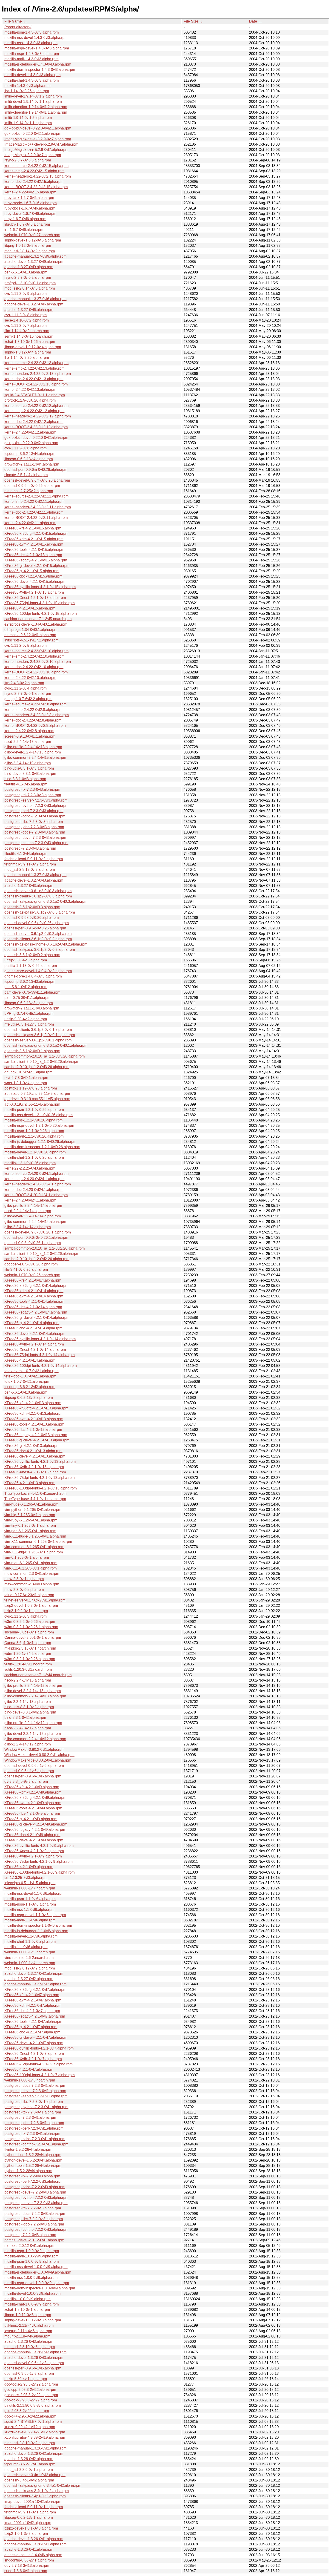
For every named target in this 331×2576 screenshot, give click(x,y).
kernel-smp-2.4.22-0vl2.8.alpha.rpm (33, 710)
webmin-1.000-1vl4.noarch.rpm (29, 1963)
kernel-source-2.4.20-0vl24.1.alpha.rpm (36, 1174)
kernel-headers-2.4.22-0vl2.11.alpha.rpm (37, 507)
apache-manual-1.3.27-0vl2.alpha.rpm (35, 1984)
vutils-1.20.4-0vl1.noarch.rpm (28, 1664)
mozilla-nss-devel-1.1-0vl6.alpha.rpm (34, 1893)
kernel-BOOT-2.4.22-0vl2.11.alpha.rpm (36, 518)
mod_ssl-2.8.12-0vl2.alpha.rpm (29, 1968)
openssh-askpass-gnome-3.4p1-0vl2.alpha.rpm (42, 2485)
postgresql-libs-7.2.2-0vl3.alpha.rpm (33, 2219)
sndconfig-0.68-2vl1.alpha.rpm (29, 2560)
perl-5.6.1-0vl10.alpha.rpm (25, 1392)
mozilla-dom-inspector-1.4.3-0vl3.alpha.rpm (39, 70)
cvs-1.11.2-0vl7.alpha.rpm (25, 326)
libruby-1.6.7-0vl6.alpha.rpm (27, 224)
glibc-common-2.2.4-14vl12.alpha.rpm (35, 1739)
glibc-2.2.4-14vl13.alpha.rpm (27, 1702)
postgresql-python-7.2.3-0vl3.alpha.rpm (36, 806)
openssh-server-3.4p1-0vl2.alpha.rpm (35, 2475)
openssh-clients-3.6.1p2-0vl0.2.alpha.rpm (38, 939)
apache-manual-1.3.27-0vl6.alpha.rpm (35, 299)
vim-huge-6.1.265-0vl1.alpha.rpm (31, 1504)
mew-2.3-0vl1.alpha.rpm (24, 1579)
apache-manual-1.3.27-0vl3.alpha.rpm (35, 875)
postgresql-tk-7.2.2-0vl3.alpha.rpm (32, 2176)
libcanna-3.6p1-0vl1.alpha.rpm (29, 1632)
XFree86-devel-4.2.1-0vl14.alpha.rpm (34, 1334)
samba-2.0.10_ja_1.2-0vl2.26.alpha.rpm (36, 1259)
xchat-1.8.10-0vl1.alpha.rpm (27, 2310)
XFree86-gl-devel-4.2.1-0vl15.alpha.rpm (36, 566)
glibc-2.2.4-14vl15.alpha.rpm (27, 763)
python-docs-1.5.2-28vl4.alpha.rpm (32, 2155)
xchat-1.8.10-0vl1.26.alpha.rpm (29, 342)
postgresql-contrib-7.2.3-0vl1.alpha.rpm (36, 2144)
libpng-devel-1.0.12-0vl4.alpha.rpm (32, 347)
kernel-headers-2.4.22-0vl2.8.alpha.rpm (36, 715)
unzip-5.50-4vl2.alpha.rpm (25, 1019)
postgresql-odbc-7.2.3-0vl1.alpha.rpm (34, 2139)
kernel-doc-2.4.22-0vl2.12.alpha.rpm (33, 422)
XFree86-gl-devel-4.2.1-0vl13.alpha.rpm (36, 1440)
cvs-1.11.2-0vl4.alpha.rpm (25, 688)
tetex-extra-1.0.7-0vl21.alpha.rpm (31, 1371)
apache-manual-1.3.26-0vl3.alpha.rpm (35, 2352)
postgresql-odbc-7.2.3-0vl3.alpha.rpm (34, 816)
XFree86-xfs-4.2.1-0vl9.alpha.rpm (31, 1787)
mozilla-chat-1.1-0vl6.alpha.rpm (30, 1942)
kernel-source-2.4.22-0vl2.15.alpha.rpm (36, 166)
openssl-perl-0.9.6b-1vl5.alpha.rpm (32, 2368)
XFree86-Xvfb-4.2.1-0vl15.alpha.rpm (34, 592)
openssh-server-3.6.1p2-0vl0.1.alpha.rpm (38, 1040)
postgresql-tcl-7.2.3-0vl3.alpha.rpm (32, 795)
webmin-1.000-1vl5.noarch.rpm (29, 1952)
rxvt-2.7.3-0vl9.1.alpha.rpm (26, 1078)
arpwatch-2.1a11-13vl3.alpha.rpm (31, 1008)
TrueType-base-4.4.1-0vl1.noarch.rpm (35, 1499)
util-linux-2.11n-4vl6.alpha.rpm (29, 2325)
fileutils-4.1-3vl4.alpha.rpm (25, 854)
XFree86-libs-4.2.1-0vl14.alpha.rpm (33, 1307)
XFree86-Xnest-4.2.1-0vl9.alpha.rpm (34, 1851)
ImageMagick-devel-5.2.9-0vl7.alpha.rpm (37, 139)
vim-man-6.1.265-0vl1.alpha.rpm (30, 1563)
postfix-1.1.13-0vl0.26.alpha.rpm (30, 966)
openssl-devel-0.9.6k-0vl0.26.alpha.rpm (36, 923)
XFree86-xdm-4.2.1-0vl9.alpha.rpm (32, 1792)
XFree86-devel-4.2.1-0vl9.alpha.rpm (33, 1840)
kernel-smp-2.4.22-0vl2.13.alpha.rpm (34, 368)
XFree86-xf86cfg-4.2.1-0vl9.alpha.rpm (35, 1798)
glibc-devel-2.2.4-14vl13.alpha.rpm (32, 1691)
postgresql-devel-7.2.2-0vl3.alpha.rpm (35, 2192)
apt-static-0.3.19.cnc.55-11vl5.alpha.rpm (37, 1093)
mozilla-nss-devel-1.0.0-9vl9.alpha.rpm (36, 2267)
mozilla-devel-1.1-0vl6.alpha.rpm (30, 1936)
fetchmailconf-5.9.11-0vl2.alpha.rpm (33, 859)
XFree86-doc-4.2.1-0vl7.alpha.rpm (32, 2032)
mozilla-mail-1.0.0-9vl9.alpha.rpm (31, 2256)
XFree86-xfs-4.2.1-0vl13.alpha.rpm (32, 1403)
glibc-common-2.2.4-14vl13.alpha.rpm (35, 1696)
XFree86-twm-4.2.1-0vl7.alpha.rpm (32, 2000)
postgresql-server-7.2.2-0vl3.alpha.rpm (36, 2203)
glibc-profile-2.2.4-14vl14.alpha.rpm (33, 1206)
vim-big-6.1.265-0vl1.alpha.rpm (29, 1515)
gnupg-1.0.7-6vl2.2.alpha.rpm (28, 699)
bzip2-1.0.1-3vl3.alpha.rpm (26, 2534)
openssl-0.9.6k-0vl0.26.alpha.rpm (31, 918)
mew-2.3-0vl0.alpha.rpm (24, 1590)
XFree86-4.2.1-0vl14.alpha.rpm (29, 1360)
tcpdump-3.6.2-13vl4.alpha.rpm (29, 454)
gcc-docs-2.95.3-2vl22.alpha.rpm (31, 2395)
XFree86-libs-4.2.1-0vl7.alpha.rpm (32, 2011)
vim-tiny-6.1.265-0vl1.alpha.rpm (30, 1525)
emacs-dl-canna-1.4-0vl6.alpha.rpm (33, 2555)
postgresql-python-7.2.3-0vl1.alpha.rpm (36, 2107)
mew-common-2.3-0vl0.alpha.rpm (31, 1584)
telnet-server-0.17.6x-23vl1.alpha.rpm (35, 1600)
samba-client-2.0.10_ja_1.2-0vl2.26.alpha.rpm (41, 1254)
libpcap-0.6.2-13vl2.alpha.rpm (28, 1398)
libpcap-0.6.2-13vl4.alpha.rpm (28, 459)
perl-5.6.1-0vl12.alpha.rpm (25, 987)
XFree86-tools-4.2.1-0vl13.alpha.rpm (34, 1424)
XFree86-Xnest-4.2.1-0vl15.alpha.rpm (35, 598)
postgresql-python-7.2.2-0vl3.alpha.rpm (36, 2197)
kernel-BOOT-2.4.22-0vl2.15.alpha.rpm (36, 187)
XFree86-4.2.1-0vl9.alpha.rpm (28, 1867)
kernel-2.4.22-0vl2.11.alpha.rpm (30, 523)
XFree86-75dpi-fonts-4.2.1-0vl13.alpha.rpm (39, 1478)
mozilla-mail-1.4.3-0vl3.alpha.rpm (31, 59)
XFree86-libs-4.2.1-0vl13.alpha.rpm (33, 1430)
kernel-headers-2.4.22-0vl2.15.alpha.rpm (37, 176)
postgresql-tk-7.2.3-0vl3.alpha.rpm (32, 789)
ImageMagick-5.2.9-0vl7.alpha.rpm (32, 155)
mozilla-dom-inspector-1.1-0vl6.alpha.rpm (38, 1925)
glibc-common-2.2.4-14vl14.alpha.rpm (35, 1222)
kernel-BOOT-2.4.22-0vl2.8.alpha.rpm (35, 725)
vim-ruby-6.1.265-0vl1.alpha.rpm (30, 1520)
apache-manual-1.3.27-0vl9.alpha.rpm (35, 256)
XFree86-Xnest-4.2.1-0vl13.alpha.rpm (35, 1472)
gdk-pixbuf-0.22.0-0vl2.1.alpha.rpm (32, 133)
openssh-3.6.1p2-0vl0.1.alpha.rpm (32, 1051)
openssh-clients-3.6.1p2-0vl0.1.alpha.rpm (38, 1030)
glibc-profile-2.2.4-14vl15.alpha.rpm (33, 747)
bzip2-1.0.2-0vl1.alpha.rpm (26, 1611)
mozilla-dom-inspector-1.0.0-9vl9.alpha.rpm (39, 2288)
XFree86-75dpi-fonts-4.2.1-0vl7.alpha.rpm (38, 2064)
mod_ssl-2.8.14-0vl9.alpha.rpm (29, 251)
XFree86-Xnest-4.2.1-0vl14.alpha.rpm (35, 1349)
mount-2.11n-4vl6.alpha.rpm (27, 2336)
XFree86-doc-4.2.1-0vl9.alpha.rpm (32, 1835)
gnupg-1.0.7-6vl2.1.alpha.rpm (28, 1072)
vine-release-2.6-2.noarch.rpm (29, 1958)
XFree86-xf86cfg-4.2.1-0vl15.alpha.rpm (36, 533)
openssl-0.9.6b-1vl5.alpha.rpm (29, 2373)
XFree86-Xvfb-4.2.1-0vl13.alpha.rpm (34, 1467)
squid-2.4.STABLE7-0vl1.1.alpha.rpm (34, 395)
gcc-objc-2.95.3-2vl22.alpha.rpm (30, 2400)
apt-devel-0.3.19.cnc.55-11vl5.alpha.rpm (37, 1099)
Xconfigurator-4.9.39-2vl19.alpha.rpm (34, 2437)
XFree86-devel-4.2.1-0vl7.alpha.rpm (33, 2043)
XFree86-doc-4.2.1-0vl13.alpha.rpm (33, 1451)
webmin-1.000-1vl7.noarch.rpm (29, 1888)
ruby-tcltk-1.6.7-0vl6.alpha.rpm (29, 198)
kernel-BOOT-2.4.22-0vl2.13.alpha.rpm (36, 384)
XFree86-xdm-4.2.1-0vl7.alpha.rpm (32, 2005)
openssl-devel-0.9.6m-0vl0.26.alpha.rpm (37, 480)
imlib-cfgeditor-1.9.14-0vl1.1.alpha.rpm (35, 112)
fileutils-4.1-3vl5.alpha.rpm (25, 784)
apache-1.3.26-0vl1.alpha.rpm (28, 2549)
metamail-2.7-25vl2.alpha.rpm (28, 491)
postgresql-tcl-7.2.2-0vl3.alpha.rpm (32, 2208)
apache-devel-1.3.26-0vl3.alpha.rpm (33, 2358)
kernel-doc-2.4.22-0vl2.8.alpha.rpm (32, 720)
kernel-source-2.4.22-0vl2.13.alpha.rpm (36, 363)
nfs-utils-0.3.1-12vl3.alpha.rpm (29, 1024)
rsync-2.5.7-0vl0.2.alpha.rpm (27, 277)
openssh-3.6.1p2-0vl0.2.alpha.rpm (32, 955)
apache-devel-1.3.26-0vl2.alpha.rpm (33, 2453)
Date (253, 21)
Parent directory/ (17, 27)
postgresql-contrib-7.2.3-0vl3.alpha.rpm (36, 843)
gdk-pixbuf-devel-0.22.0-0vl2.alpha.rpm (36, 438)
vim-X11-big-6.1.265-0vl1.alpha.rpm (33, 1552)
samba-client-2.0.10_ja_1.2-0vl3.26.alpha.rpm (41, 1062)
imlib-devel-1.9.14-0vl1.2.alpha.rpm (33, 96)
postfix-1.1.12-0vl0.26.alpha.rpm (30, 1088)
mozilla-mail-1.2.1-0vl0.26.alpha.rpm (34, 1136)
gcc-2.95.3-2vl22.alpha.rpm (26, 2411)
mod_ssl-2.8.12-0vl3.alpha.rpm (29, 869)
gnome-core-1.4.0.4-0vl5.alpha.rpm (33, 976)
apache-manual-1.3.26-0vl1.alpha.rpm (35, 2544)
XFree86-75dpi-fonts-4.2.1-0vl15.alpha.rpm (39, 603)
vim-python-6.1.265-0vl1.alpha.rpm (32, 1510)
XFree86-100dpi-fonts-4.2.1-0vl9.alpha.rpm (39, 1872)
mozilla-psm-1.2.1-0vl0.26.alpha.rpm (34, 1110)
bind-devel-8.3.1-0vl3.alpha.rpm (30, 774)
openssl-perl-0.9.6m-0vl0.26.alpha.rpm (35, 470)
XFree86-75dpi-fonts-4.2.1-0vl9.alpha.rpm (38, 1861)
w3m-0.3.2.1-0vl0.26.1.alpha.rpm (31, 1627)
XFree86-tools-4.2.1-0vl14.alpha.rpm (34, 1301)
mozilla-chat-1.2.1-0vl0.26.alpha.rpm (34, 1157)
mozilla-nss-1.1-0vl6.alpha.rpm (29, 1910)
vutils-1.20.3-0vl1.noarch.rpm (28, 1669)
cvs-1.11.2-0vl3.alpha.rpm (25, 1616)
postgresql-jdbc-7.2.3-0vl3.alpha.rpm (34, 827)
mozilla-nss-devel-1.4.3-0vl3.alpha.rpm (36, 38)
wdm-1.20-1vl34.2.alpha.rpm (27, 1654)
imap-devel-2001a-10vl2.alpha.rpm (32, 2502)
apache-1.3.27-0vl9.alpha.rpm (28, 267)
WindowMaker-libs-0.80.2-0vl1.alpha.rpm (37, 1760)
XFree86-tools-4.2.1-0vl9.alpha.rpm (33, 1808)
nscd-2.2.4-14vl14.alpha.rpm (27, 1211)
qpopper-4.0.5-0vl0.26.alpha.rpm (31, 1264)
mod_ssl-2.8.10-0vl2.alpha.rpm (29, 2443)
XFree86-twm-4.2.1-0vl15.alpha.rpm (33, 544)
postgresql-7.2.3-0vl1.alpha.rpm (30, 2117)
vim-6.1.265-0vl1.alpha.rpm (26, 1557)
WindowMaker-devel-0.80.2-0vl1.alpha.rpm (39, 1755)
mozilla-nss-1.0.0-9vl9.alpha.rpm (30, 2278)
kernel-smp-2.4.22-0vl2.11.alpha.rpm (34, 501)
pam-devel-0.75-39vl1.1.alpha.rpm (32, 992)
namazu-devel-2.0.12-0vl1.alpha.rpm (34, 2240)
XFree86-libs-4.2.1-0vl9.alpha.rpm (32, 1813)
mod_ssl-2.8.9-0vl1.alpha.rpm (28, 2470)
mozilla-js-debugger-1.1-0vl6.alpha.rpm (36, 1931)
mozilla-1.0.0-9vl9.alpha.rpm (27, 2299)
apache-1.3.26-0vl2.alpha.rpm (28, 2459)
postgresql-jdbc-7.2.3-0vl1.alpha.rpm (34, 2123)
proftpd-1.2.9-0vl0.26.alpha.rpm (30, 400)
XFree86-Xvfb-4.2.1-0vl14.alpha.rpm (34, 1344)
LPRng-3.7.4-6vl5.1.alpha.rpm (28, 1013)
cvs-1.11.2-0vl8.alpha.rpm (25, 315)
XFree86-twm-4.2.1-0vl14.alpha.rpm (33, 1296)
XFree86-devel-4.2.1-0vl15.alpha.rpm (34, 582)
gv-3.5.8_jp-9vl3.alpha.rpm (26, 1781)
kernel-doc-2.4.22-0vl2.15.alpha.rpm (33, 182)
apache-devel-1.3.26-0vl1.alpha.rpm (33, 2539)
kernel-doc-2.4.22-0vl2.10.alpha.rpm (33, 667)
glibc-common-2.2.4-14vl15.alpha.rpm (35, 757)
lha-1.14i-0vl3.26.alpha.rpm (26, 357)
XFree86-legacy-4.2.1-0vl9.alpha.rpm (34, 1829)
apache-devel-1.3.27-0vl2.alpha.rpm (33, 1973)
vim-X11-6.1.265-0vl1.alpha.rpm (30, 1568)
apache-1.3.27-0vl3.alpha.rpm (28, 886)
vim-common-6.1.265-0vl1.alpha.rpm (34, 1547)
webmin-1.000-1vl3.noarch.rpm (29, 2080)
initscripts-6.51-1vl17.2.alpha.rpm (31, 640)
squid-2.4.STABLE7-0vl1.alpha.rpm (33, 2422)
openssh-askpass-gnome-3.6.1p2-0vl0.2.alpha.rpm (45, 944)
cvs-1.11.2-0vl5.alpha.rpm (25, 645)
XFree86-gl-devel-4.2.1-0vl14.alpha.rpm (36, 1318)
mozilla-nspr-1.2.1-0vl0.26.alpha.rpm (34, 1131)
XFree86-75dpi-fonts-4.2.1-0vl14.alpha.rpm (39, 1355)
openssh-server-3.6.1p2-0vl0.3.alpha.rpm (38, 891)
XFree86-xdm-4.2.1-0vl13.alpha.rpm (33, 1413)
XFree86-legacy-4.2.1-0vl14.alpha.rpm (35, 1312)
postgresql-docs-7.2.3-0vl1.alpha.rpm (34, 2085)
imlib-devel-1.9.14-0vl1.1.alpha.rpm (33, 102)
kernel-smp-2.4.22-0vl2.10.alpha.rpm (34, 656)
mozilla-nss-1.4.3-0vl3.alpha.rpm (30, 43)
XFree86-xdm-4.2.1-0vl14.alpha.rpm (33, 1291)
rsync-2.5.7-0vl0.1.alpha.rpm (27, 694)
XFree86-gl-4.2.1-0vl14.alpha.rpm (31, 1323)
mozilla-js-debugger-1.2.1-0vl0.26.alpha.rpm (40, 1142)
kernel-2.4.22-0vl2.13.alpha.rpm (30, 389)
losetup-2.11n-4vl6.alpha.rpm (28, 2331)
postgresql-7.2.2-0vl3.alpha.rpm (30, 2235)
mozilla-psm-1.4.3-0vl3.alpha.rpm (31, 32)
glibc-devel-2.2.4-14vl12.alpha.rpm (32, 1734)
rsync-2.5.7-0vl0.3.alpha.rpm (27, 160)
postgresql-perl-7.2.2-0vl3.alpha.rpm (33, 2181)
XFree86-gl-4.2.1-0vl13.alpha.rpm (31, 1446)
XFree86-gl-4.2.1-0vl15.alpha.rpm (31, 571)
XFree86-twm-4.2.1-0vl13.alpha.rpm (33, 1419)
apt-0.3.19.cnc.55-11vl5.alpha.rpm (32, 1104)
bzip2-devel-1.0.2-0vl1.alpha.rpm (31, 1605)
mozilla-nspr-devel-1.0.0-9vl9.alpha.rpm (36, 2283)
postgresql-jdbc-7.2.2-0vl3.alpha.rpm (34, 2224)
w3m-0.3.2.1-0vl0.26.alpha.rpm (29, 1659)
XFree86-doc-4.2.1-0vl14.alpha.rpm (33, 1328)
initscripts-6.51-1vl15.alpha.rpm (29, 1883)
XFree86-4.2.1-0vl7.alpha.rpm (28, 2069)
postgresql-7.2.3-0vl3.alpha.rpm (30, 848)
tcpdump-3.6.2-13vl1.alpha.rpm (29, 2464)
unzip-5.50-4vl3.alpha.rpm (25, 960)
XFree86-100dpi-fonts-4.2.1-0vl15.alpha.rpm (40, 613)
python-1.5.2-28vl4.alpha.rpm (28, 2171)
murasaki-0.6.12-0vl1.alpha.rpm (30, 635)
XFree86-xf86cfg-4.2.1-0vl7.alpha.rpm (35, 1990)
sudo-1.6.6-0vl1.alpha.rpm (25, 2571)
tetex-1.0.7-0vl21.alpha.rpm (26, 1381)
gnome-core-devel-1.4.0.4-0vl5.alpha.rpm (38, 971)
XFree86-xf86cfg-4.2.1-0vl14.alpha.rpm (36, 1286)
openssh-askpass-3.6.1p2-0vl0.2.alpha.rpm (39, 950)
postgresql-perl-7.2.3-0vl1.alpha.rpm (33, 2128)
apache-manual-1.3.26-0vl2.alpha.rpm (35, 2448)
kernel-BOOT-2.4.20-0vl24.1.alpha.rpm (36, 1195)
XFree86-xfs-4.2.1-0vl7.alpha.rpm (31, 1995)
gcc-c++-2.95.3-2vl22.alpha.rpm (30, 2416)
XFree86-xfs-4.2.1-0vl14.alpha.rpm (32, 1280)
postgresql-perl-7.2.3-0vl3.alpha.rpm (33, 811)
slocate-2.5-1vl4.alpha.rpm (26, 475)
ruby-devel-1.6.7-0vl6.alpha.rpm (30, 214)
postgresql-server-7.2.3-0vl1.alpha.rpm (36, 2096)
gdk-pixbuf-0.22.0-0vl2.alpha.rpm (31, 443)
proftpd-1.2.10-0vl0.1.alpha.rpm (30, 283)
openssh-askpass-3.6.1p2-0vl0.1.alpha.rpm (39, 1035)
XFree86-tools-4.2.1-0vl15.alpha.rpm (34, 550)
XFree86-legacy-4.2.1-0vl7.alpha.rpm (34, 2016)
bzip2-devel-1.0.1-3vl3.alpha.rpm (31, 2528)
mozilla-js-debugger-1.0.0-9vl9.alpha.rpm (37, 2272)
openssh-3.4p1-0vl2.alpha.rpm (29, 2480)
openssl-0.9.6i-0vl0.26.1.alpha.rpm (32, 1243)
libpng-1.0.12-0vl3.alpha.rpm (27, 2315)
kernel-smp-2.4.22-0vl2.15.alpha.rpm (34, 171)
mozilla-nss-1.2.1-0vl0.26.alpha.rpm (33, 1120)
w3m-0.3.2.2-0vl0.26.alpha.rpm (29, 1622)
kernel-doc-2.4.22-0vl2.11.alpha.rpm (33, 512)
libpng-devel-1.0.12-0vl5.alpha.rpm (32, 240)
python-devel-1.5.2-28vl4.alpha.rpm (33, 2160)
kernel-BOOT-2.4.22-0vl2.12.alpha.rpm (36, 427)
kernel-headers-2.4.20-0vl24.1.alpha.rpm (37, 1184)
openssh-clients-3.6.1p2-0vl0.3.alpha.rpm (38, 896)
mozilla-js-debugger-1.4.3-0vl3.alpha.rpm (37, 64)
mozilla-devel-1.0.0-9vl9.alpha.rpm (32, 2293)
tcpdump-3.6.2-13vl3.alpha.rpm (29, 981)
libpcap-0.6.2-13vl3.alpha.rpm (28, 1003)
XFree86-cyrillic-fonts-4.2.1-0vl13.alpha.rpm (40, 1461)
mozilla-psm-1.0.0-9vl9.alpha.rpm (31, 2261)
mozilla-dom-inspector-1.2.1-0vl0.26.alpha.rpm (42, 1147)
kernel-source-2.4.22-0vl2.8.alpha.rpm (35, 704)
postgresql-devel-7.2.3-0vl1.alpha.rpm (35, 2091)
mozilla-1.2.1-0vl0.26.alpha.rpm (30, 1163)
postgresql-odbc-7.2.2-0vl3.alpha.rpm (34, 2187)
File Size (191, 21)
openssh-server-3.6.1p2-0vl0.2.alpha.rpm (38, 934)
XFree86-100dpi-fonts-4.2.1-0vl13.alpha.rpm (40, 1488)
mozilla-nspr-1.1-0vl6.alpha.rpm (30, 1904)
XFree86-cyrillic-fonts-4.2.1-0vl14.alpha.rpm (40, 1339)
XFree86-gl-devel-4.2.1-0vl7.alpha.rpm (35, 2037)
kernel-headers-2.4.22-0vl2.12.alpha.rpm (37, 416)
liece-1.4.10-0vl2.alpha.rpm (26, 320)
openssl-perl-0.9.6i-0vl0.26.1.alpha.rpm (36, 1237)
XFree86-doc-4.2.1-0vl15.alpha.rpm (33, 576)
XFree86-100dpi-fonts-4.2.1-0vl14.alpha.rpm (40, 1366)
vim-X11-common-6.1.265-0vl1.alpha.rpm (38, 1542)
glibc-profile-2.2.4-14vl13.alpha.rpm (33, 1686)
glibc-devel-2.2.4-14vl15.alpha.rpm (32, 752)
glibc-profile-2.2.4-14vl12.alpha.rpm (33, 1723)
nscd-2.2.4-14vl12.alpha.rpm (27, 1728)
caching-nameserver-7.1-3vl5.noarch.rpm (38, 619)
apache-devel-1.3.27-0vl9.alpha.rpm (33, 262)
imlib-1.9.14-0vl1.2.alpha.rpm (28, 118)
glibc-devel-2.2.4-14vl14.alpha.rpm (32, 1216)
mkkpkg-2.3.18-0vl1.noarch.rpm (30, 1648)
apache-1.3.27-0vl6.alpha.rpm (28, 310)
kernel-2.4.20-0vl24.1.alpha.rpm (30, 1200)
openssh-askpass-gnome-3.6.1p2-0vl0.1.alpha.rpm (45, 1045)
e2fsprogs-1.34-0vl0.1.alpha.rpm (30, 630)
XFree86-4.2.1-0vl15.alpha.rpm (29, 608)
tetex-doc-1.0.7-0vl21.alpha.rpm (30, 1376)
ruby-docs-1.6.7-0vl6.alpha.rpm (29, 208)
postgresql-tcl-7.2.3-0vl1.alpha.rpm (32, 2112)
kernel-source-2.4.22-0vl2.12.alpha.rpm (36, 406)
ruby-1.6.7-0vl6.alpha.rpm (25, 219)
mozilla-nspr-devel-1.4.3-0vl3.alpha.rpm (36, 48)
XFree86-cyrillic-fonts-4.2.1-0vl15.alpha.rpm (40, 587)
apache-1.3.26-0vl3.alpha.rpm (28, 2341)
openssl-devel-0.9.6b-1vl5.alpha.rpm (34, 2363)
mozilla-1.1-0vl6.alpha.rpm (26, 1947)
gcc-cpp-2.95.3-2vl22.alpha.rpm (30, 2390)
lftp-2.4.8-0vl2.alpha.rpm (24, 683)
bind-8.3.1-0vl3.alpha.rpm (25, 779)
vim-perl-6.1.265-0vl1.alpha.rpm (30, 1531)
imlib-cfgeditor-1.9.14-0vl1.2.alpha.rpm (35, 107)
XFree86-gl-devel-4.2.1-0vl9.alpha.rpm (35, 1824)
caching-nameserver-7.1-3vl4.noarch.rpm (38, 1675)
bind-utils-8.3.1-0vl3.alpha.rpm (29, 768)
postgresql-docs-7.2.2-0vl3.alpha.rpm (34, 2214)
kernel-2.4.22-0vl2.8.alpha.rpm (29, 731)
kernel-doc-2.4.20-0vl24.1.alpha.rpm (33, 1190)
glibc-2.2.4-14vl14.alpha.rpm (27, 1227)
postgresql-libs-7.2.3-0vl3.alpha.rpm (33, 822)
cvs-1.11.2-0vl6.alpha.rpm (25, 448)
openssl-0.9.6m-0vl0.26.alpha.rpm (32, 486)
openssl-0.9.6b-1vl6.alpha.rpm (29, 1771)
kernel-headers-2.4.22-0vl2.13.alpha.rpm (37, 374)
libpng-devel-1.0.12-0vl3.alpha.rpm (32, 2320)
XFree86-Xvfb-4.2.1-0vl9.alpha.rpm (33, 1856)
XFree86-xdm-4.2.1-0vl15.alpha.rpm (33, 539)
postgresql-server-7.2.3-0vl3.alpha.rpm (36, 800)
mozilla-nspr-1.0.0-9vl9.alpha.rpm (31, 2251)
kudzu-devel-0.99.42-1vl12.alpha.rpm (34, 2432)
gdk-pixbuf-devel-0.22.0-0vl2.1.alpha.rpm (37, 128)
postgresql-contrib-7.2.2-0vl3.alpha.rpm (36, 2229)
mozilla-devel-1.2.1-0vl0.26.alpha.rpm (35, 1152)
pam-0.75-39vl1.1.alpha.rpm (27, 998)
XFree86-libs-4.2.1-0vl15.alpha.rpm (33, 555)
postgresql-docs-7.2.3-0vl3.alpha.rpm (34, 832)
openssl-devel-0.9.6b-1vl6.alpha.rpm (34, 1766)
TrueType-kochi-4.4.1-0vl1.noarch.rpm (35, 1493)
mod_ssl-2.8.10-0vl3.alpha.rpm (29, 2347)
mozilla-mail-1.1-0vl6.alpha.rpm (29, 1920)
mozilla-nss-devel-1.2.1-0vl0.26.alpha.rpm (38, 1115)
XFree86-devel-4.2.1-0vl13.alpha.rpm (34, 1456)
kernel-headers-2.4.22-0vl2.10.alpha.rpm (37, 662)
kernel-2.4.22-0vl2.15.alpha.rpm (30, 192)
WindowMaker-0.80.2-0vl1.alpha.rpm (34, 1749)
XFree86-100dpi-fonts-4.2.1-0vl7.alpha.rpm (39, 2075)
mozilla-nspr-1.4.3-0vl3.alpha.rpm (31, 54)
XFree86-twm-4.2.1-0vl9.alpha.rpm (32, 1803)
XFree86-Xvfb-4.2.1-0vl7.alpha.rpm (33, 2059)
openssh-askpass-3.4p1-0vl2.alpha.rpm (36, 2491)
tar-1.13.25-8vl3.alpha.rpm (26, 1878)
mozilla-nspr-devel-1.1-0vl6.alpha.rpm (35, 1915)
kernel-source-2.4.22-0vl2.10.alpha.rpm (36, 651)
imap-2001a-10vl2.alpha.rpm (27, 2523)
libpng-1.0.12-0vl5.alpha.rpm (27, 245)
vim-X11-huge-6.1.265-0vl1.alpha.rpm (35, 1536)
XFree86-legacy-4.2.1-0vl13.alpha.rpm (35, 1435)
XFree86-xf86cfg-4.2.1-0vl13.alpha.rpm (36, 1408)
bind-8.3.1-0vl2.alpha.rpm (25, 1717)
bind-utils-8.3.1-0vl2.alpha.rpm (29, 1707)
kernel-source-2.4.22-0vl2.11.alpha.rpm (36, 496)
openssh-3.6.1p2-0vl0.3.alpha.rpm (32, 907)
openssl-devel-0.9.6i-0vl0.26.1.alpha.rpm (37, 1232)
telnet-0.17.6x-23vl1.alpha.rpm (29, 1595)
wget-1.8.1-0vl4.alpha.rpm (25, 1083)
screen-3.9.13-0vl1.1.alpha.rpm (29, 736)
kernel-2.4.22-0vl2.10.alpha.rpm (30, 678)
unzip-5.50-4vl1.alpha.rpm (25, 2379)
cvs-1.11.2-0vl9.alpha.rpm (25, 294)
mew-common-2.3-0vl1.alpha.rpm (31, 1574)
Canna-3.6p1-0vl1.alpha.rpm (27, 1643)
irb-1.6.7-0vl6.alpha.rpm (23, 230)
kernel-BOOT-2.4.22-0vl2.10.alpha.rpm (36, 672)
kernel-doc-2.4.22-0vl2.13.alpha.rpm (33, 379)
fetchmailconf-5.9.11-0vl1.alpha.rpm (33, 2507)
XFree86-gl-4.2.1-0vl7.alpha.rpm (30, 2027)
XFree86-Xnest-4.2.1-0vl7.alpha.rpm (34, 2054)
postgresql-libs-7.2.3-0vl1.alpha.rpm (33, 2102)
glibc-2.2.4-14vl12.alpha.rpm (27, 1744)
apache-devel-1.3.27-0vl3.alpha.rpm (33, 880)
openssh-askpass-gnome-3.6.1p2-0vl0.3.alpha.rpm (45, 901)
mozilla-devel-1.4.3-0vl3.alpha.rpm (32, 75)
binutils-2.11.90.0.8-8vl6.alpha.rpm (32, 2405)
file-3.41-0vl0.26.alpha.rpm (26, 1269)
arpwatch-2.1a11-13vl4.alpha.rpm (31, 464)
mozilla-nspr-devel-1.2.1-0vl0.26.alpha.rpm (39, 1125)
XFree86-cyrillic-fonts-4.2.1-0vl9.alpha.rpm (39, 1846)
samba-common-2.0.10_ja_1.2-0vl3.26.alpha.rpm (44, 1056)
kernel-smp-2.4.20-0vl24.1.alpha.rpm (34, 1179)
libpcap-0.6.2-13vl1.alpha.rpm (28, 2517)
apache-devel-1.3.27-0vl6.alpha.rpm (33, 304)
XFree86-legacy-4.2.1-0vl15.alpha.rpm (35, 560)
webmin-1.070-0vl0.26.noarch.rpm (32, 1275)
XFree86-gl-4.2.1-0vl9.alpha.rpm (30, 1819)
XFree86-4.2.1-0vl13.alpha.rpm (29, 1483)
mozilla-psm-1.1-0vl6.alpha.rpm (30, 1899)
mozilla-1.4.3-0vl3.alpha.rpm (27, 86)
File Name (13, 21)
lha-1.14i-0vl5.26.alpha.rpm (26, 91)
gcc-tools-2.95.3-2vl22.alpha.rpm (31, 2384)
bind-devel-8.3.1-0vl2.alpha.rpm (30, 1712)
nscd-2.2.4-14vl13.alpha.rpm (27, 1680)
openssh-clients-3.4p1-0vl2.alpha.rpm (35, 2496)
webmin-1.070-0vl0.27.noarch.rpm (32, 235)
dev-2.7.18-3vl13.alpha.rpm (26, 2565)
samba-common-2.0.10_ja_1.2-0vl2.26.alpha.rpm (44, 1248)
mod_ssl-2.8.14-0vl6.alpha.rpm (29, 288)
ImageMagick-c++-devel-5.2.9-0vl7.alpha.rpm (41, 144)
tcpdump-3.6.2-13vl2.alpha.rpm (29, 1387)
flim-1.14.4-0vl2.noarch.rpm (26, 331)
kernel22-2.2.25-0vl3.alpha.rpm (29, 1168)
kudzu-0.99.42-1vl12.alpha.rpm (29, 2427)
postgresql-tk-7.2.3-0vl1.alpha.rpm (32, 2134)
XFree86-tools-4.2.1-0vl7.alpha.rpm (33, 2022)
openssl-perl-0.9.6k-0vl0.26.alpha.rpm (35, 928)
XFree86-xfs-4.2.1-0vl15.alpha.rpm (32, 528)
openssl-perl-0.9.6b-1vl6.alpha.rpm (32, 1776)
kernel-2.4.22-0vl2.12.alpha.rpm (30, 432)
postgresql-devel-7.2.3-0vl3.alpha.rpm (35, 838)
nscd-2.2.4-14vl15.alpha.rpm (27, 742)
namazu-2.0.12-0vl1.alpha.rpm (29, 2246)
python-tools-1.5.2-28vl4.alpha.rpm (32, 2166)
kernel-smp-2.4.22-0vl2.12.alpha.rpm (34, 411)
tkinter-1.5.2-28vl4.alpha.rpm (27, 2149)
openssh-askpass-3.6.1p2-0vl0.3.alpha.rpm (39, 912)
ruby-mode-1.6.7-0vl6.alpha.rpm (30, 203)
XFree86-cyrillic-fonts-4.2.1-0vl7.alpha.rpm (39, 2048)
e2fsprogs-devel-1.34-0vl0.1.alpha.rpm (35, 624)
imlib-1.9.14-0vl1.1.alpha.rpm (28, 123)
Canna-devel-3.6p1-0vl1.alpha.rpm (32, 1637)
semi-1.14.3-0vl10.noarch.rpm (28, 336)
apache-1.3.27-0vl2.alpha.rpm (28, 1979)
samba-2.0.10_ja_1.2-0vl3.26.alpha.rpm (36, 1067)
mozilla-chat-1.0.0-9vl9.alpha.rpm (31, 2304)
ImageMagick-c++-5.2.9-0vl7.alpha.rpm (36, 150)
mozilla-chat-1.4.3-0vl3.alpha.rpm (31, 80)
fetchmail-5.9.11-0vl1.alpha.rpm (30, 2512)
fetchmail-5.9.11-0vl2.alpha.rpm (30, 864)
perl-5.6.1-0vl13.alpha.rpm (25, 272)
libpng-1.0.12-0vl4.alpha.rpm (27, 352)
